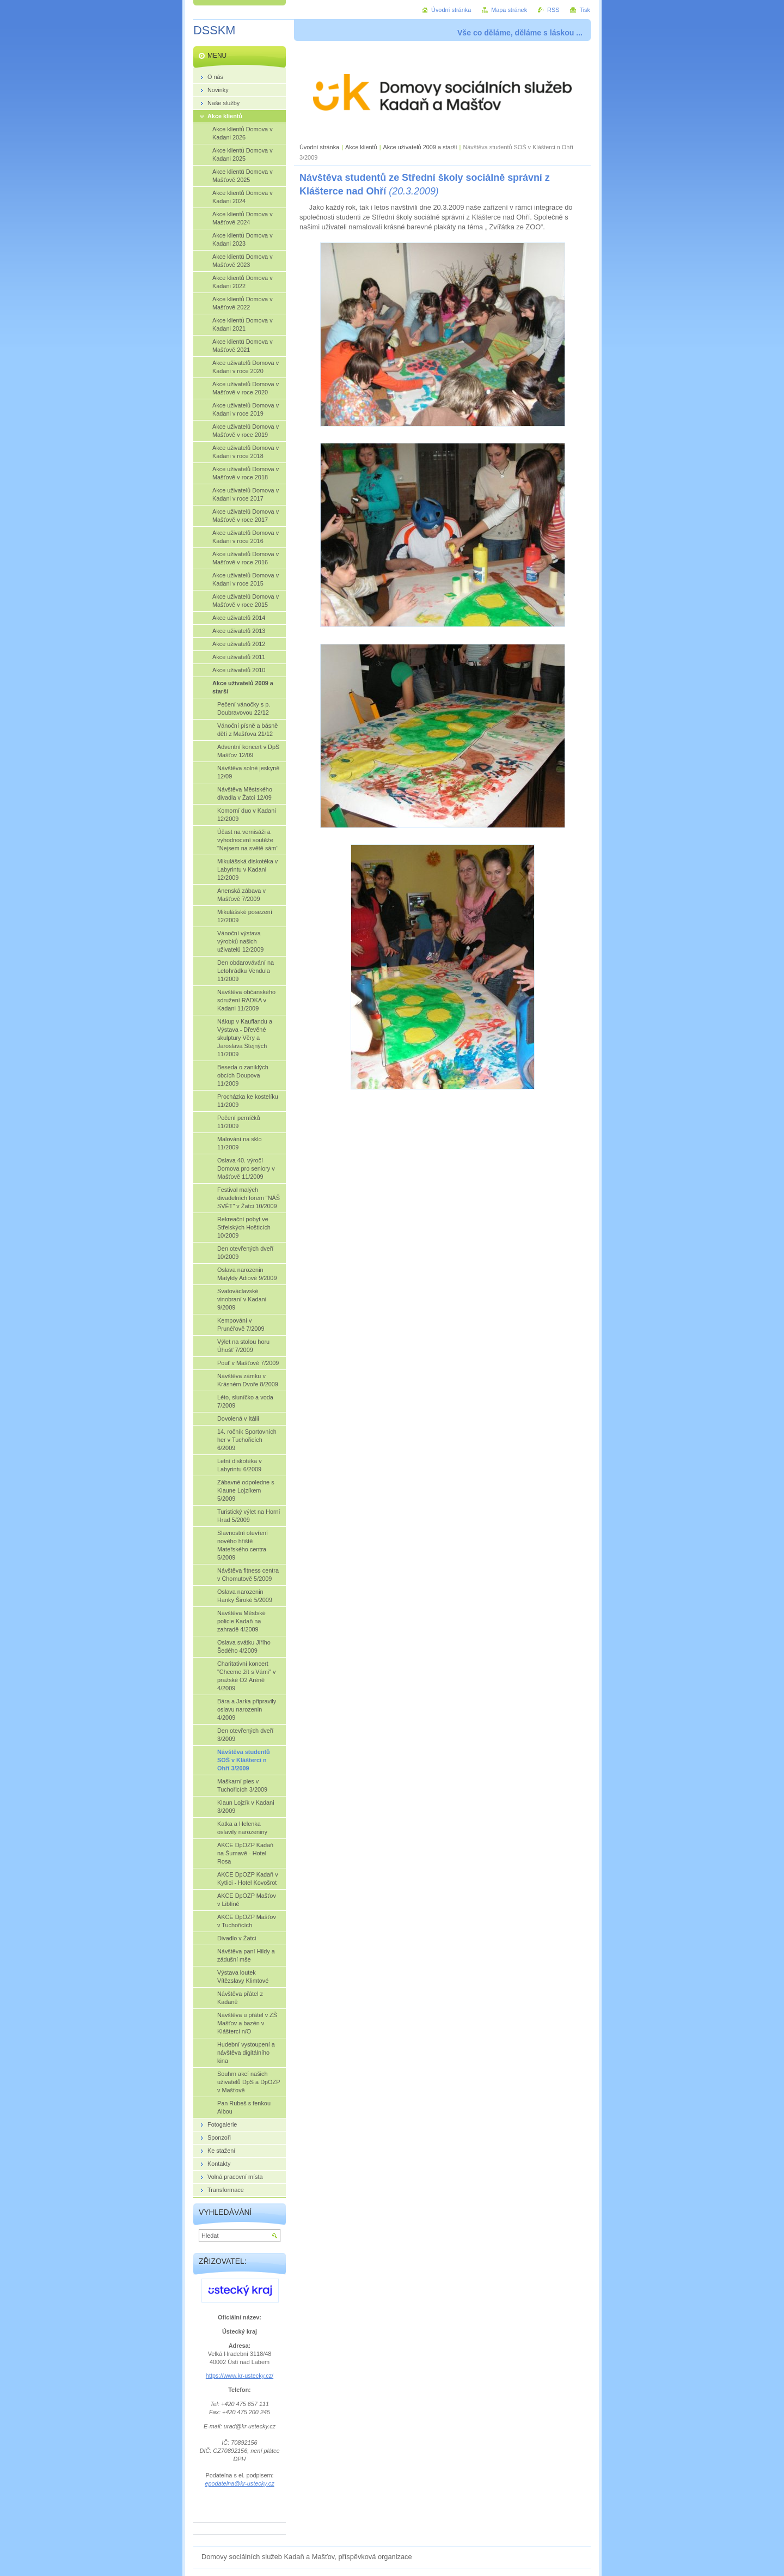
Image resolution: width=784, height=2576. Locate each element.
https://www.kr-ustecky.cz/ (239, 2375)
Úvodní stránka (319, 147)
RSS (553, 10)
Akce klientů (361, 147)
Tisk (584, 10)
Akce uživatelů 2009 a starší (420, 147)
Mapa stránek (509, 10)
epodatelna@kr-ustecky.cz (239, 2483)
